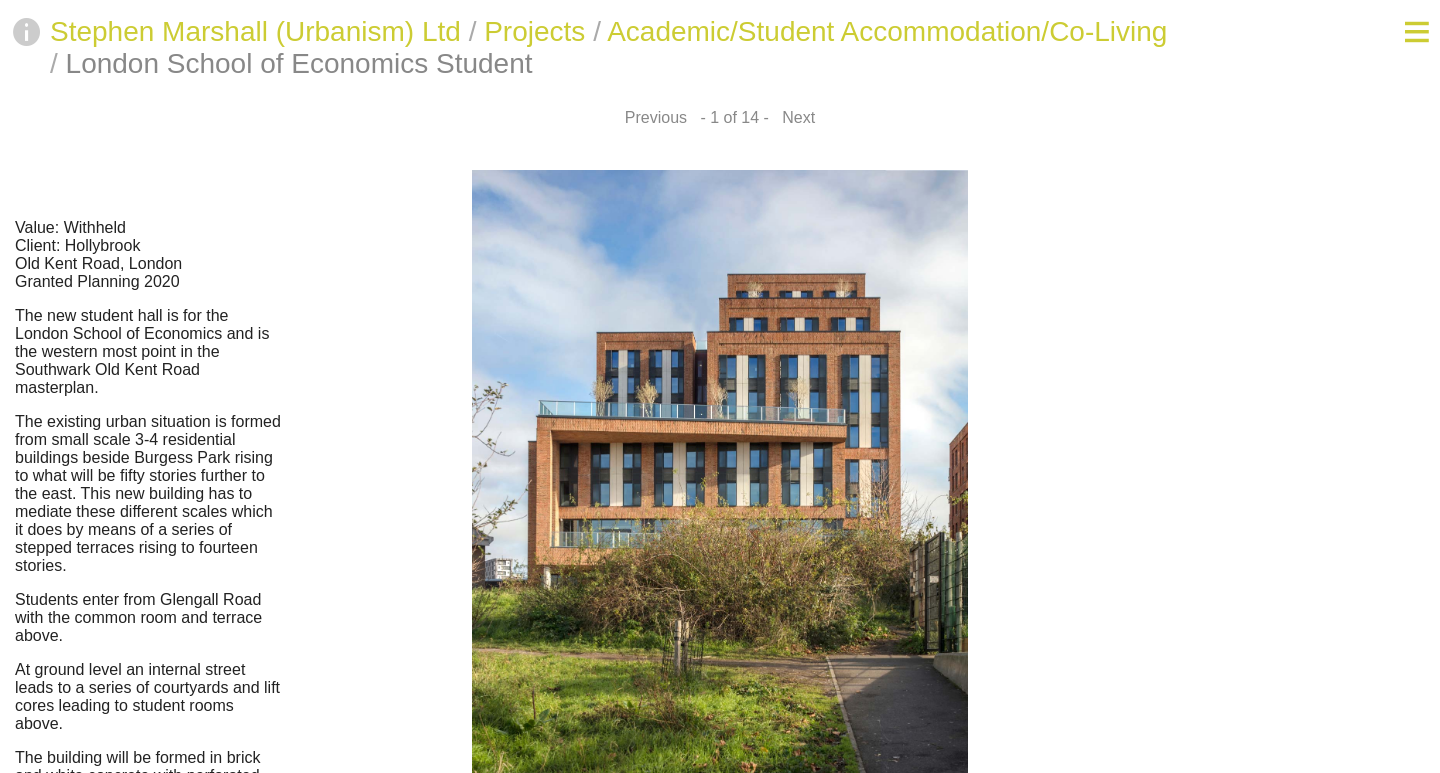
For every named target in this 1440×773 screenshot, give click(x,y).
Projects (534, 31)
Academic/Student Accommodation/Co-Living (887, 31)
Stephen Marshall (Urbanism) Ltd (255, 31)
